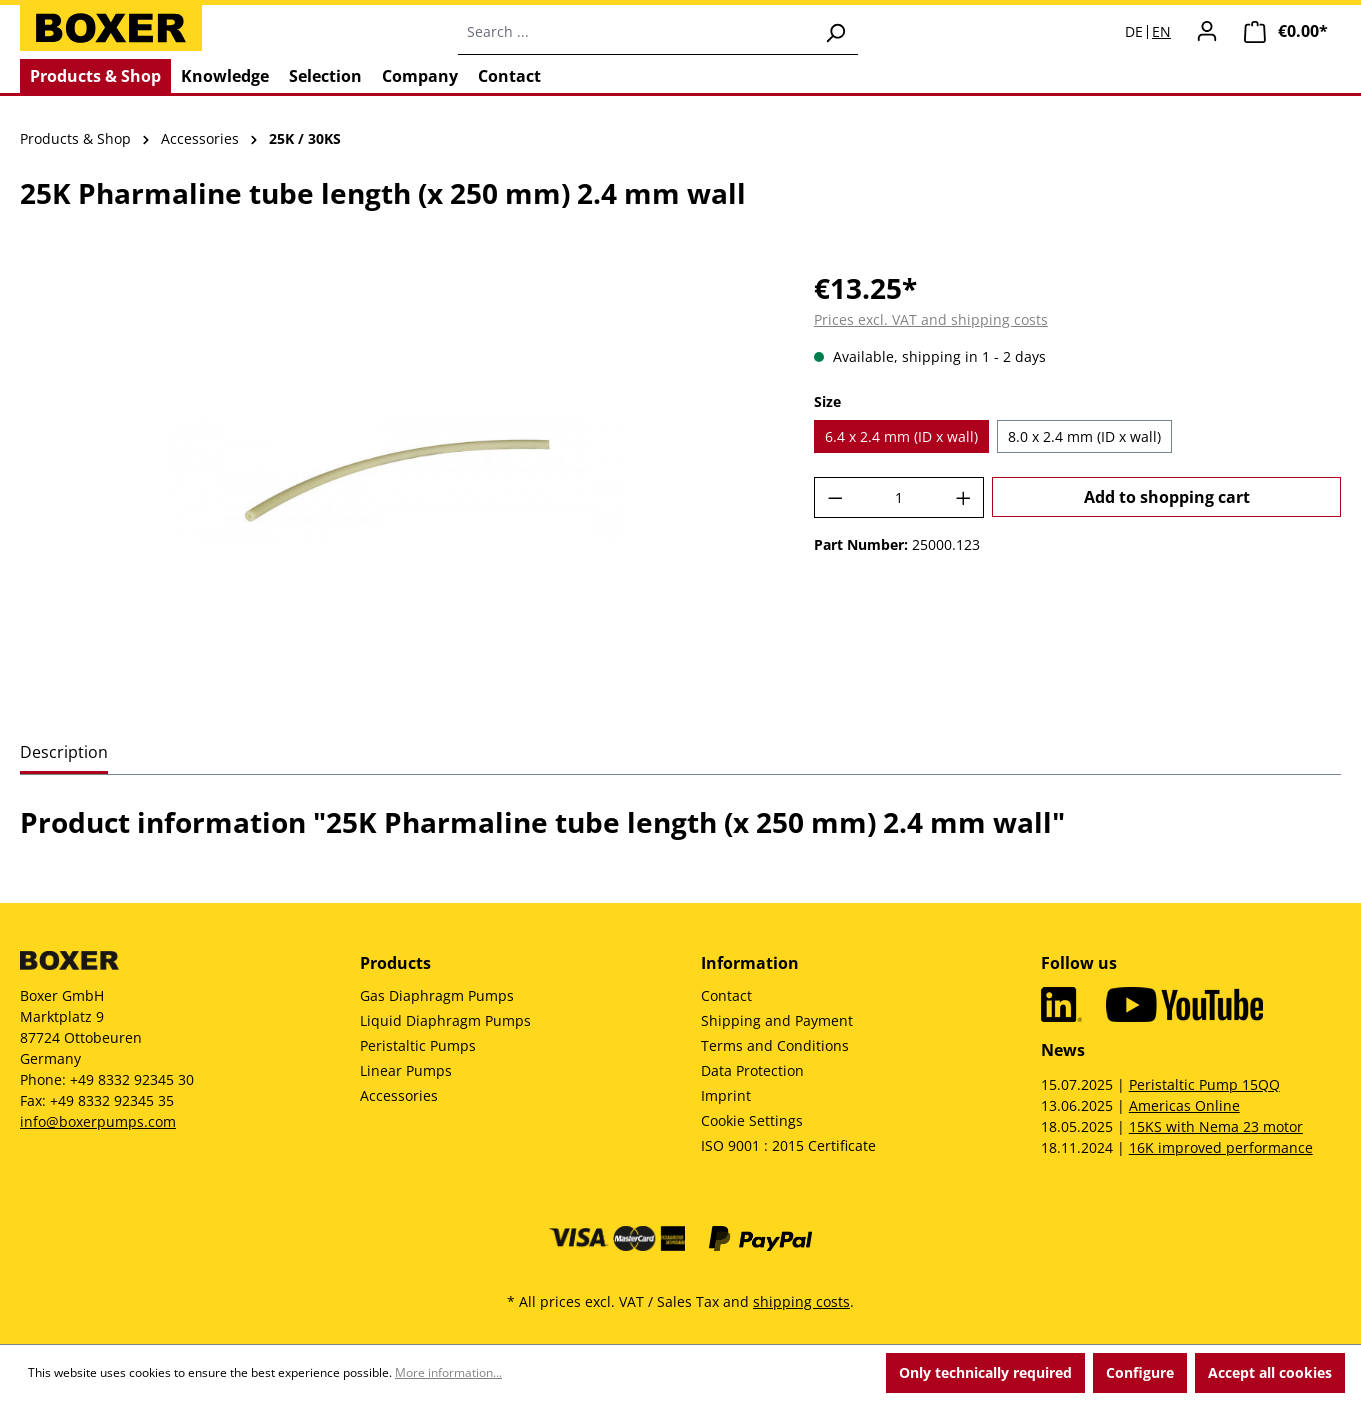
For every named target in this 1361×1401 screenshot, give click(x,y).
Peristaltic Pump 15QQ (1204, 1084)
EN (1161, 32)
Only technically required (985, 1372)
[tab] (64, 753)
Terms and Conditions (775, 1045)
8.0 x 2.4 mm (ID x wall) (1084, 436)
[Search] (835, 32)
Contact (726, 995)
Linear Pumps (406, 1070)
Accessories (399, 1095)
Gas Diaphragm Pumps (437, 995)
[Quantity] (898, 497)
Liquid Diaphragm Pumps (445, 1020)
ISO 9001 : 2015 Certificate (788, 1145)
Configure (1140, 1372)
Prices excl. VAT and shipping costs (931, 319)
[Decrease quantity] (835, 497)
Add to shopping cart (1167, 497)
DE (1134, 32)
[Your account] (1207, 31)
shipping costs (801, 1301)
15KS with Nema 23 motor (1216, 1126)
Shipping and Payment (777, 1020)
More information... (448, 1372)
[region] (397, 482)
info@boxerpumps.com (98, 1121)
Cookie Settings (752, 1120)
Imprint (726, 1095)
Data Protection (752, 1070)
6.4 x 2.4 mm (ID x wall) (901, 436)
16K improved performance (1221, 1147)
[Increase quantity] (964, 497)
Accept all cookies (1270, 1372)
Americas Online (1184, 1105)
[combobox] (635, 32)
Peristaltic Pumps (418, 1045)
